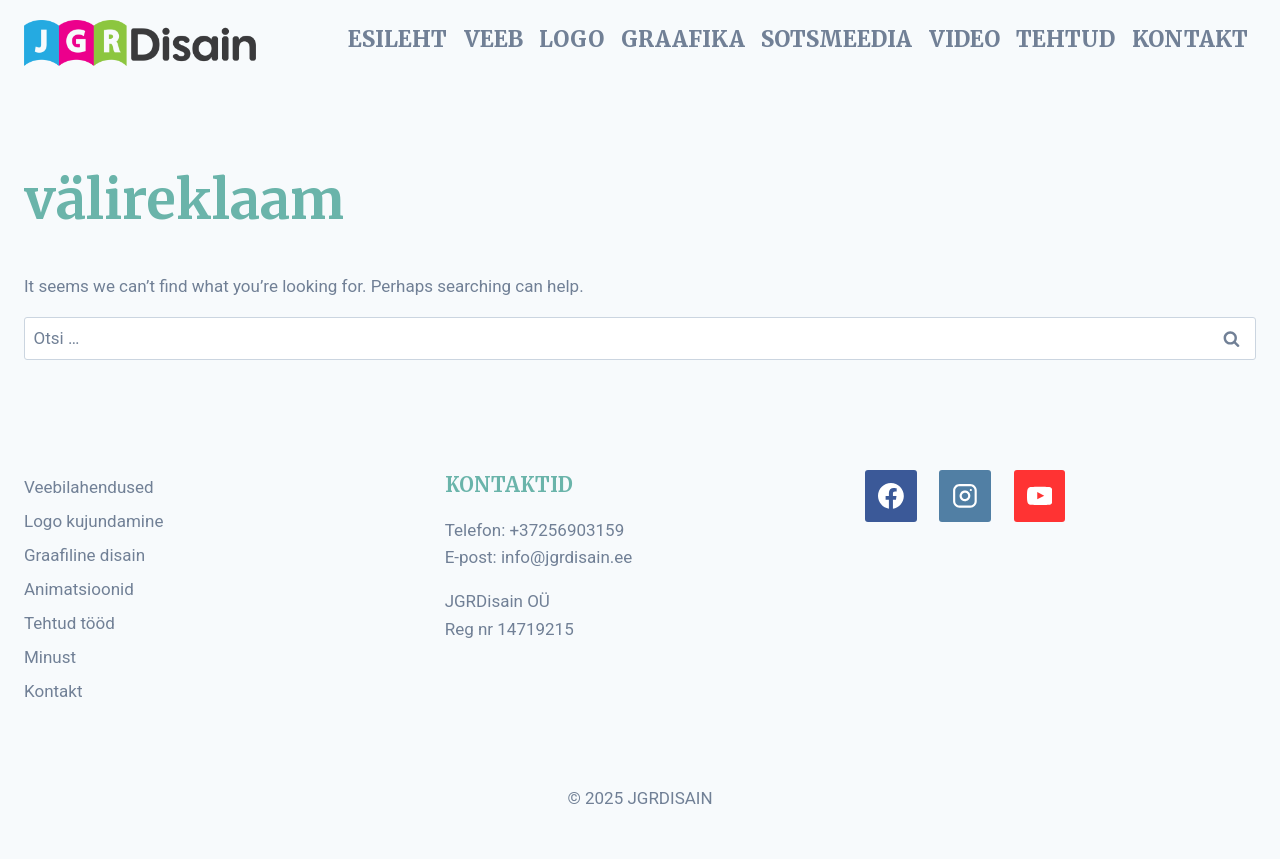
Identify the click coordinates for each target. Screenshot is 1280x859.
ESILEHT (397, 39)
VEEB (493, 39)
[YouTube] (1040, 496)
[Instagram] (965, 496)
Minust (50, 657)
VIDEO (964, 39)
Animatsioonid (79, 589)
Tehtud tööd (69, 623)
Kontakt (53, 691)
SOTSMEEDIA (836, 39)
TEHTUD (1065, 39)
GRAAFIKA (683, 39)
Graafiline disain (84, 555)
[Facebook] (891, 496)
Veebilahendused (89, 487)
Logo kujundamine (93, 521)
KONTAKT (1190, 39)
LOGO (571, 39)
